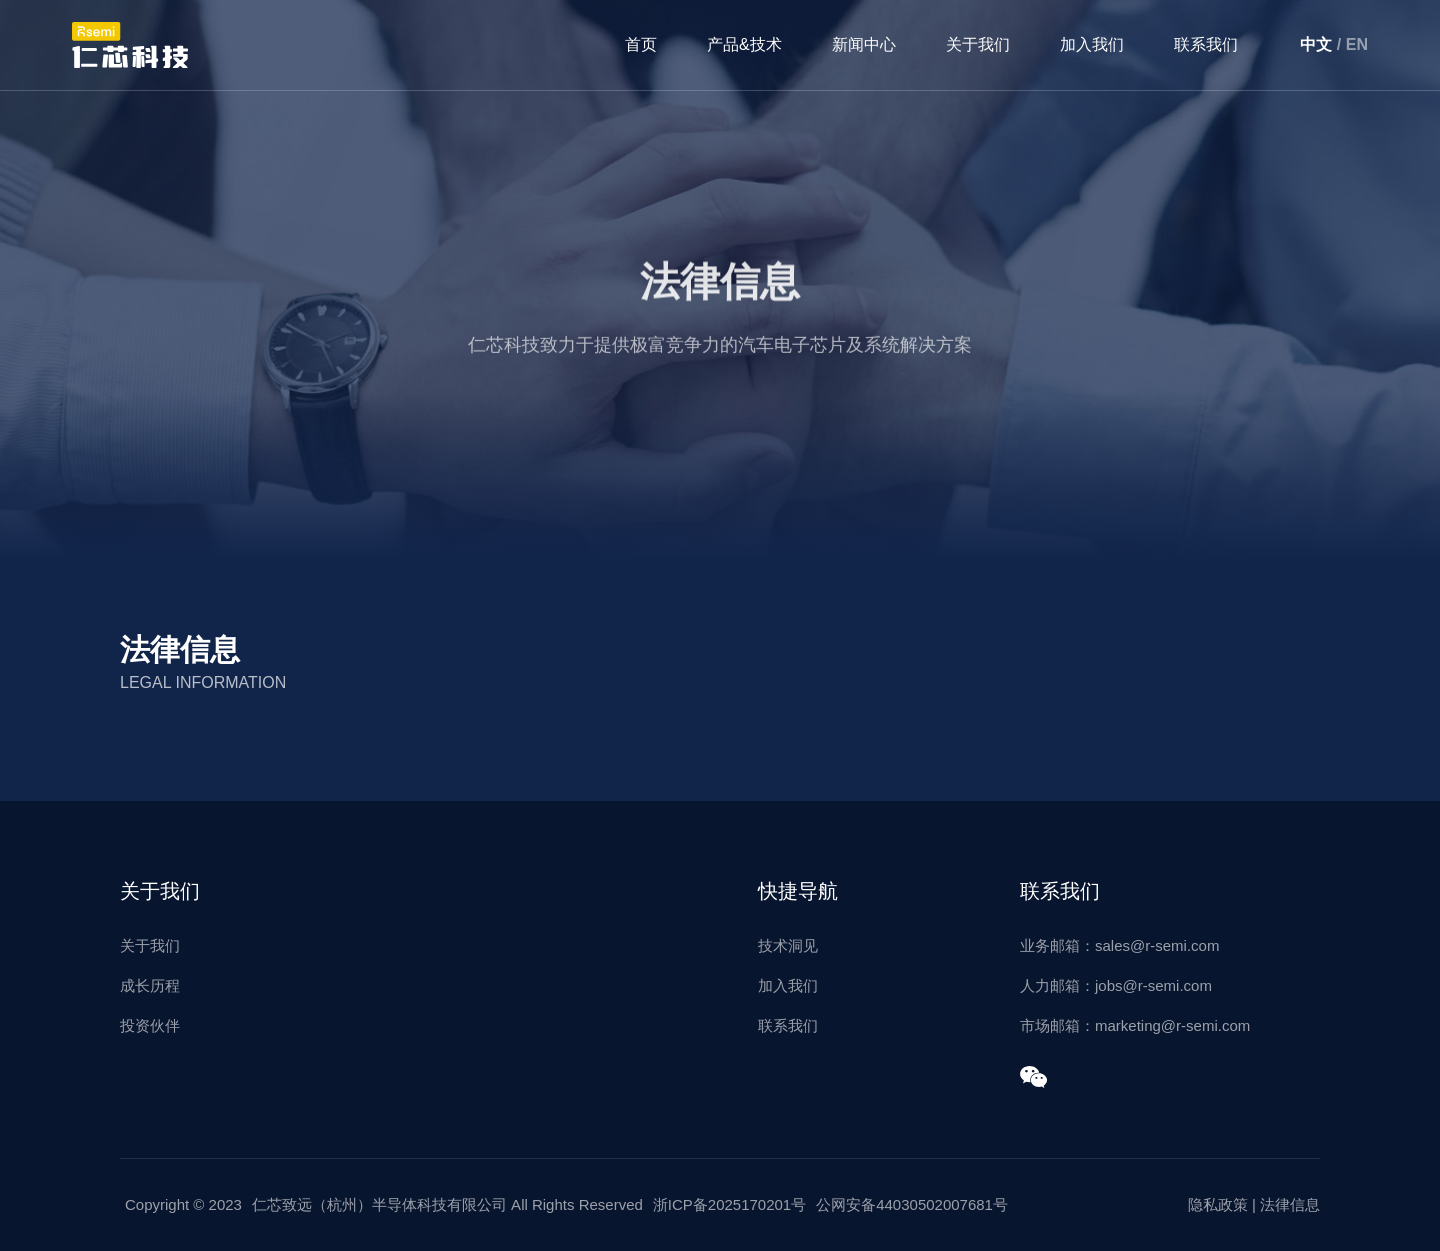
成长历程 (150, 985)
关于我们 (978, 44)
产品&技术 (744, 44)
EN (1357, 44)
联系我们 (1206, 44)
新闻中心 (864, 44)
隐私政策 (1218, 1204)
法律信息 (1290, 1204)
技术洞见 (788, 945)
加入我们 (1092, 44)
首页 (641, 44)
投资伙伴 (150, 1025)
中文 (1316, 44)
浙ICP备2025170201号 (729, 1204)
